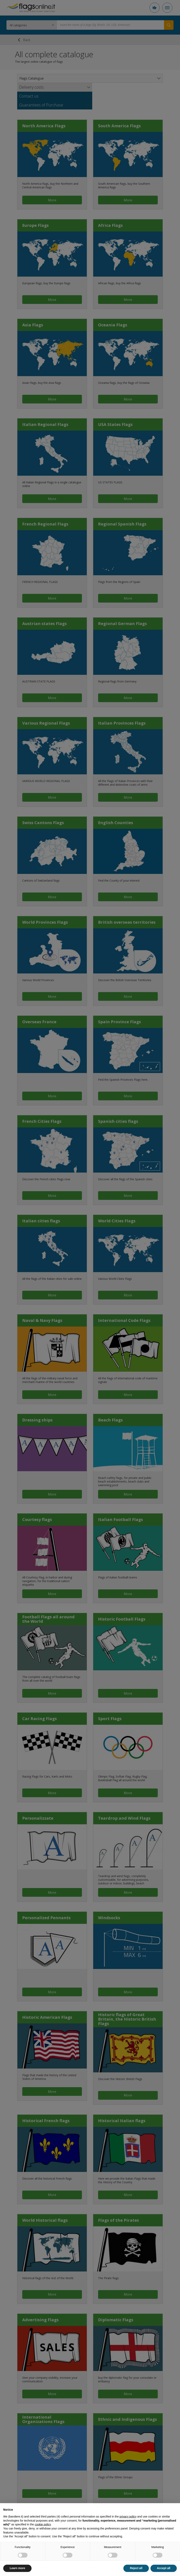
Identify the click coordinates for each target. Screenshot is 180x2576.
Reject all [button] (136, 2568)
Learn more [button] (17, 2568)
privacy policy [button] (128, 2516)
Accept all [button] (163, 2568)
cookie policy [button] (43, 2524)
